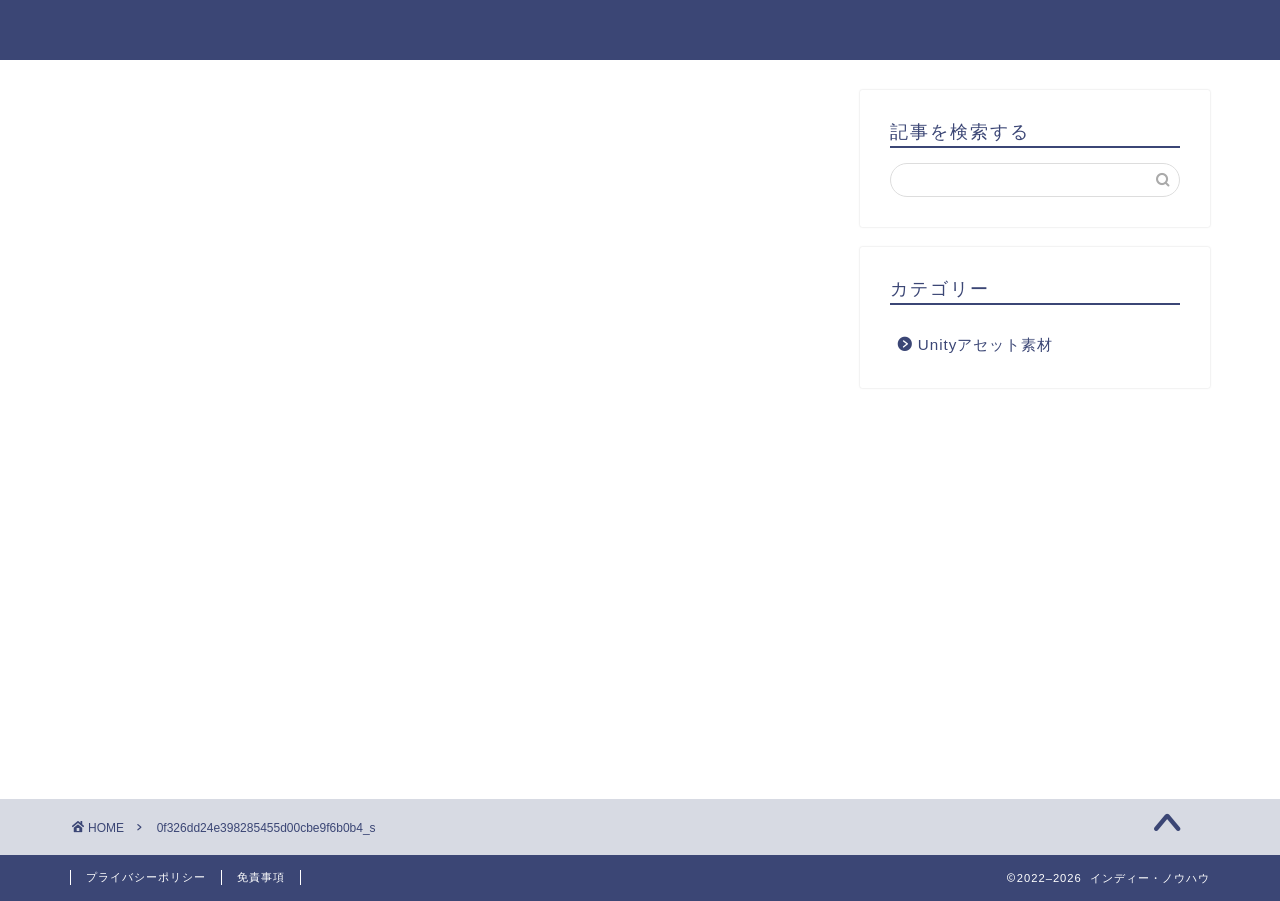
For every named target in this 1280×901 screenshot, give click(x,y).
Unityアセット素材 (986, 344)
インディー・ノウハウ (640, 28)
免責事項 (261, 877)
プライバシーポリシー (146, 877)
